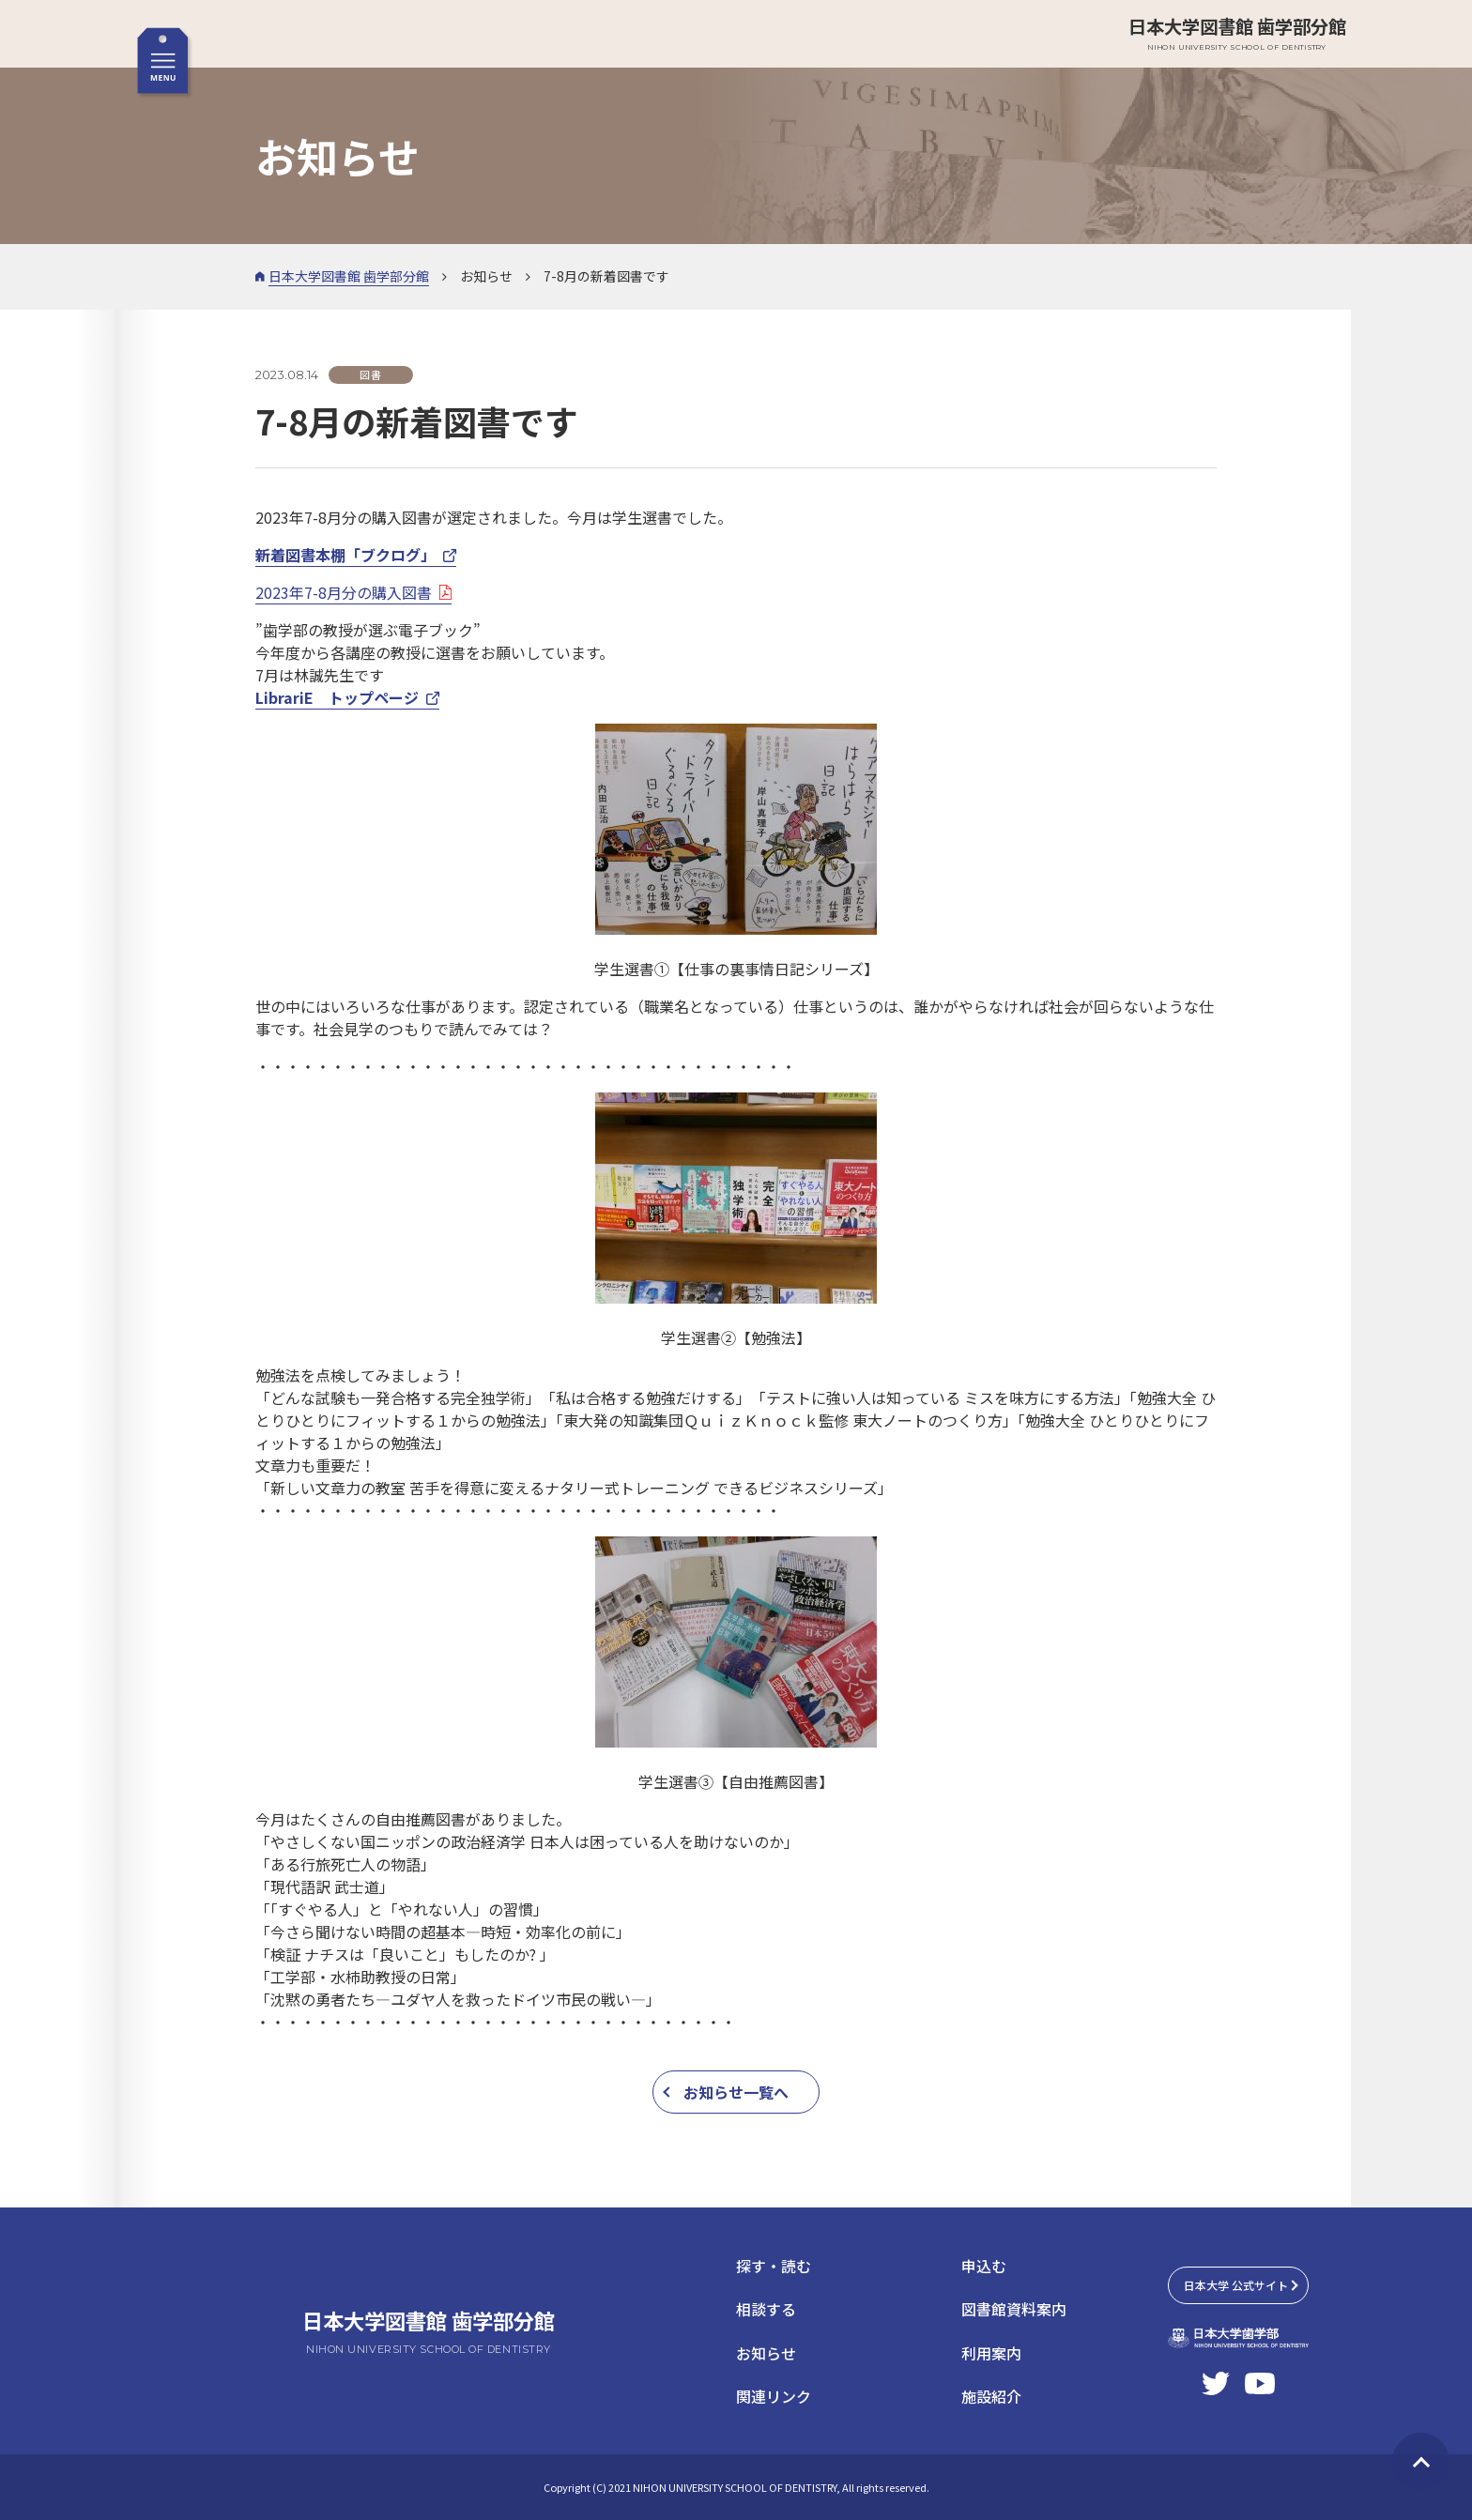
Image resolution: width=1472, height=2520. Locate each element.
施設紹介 (991, 2396)
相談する (766, 2309)
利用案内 (991, 2353)
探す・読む (773, 2265)
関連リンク (773, 2396)
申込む (983, 2265)
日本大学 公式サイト (1236, 2285)
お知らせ (766, 2353)
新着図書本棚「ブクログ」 (345, 554)
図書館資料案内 (1013, 2309)
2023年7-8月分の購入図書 (343, 592)
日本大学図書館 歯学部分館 (1237, 33)
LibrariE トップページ (337, 697)
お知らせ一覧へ (736, 2092)
